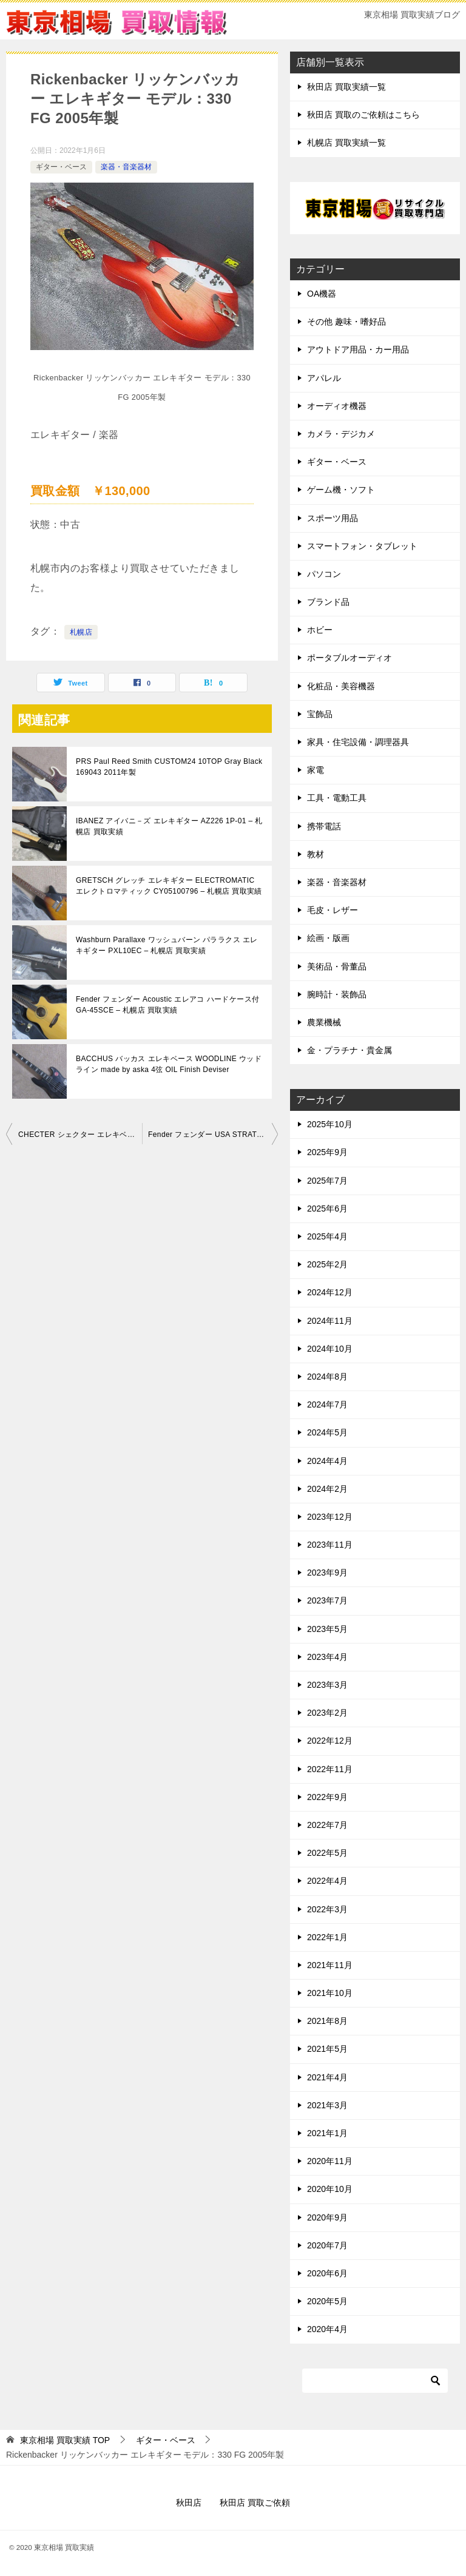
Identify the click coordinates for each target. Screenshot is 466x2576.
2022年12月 (330, 1740)
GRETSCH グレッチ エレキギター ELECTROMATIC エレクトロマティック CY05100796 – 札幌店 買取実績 (169, 885)
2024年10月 (330, 1349)
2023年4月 (327, 1657)
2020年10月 (330, 2189)
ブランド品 (328, 602)
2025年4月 (327, 1236)
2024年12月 (330, 1292)
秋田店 (188, 2502)
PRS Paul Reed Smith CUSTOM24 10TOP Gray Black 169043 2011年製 (169, 767)
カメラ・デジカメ (341, 434)
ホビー (320, 630)
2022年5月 (327, 1853)
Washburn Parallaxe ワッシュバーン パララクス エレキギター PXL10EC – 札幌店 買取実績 (167, 945)
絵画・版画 (328, 938)
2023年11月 (330, 1544)
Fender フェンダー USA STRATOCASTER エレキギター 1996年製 (213, 1134)
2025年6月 (327, 1208)
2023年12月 (330, 1517)
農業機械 (324, 1022)
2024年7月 (327, 1404)
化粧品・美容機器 (341, 686)
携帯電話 (324, 826)
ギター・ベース (61, 167)
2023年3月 (327, 1685)
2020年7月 (327, 2245)
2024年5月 (327, 1432)
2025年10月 (330, 1124)
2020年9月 (327, 2217)
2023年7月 (327, 1600)
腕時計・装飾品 (336, 994)
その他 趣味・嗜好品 (346, 321)
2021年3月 (327, 2105)
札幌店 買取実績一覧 (346, 142)
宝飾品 (320, 714)
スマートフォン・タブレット (362, 546)
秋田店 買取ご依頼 (255, 2502)
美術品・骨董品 (336, 966)
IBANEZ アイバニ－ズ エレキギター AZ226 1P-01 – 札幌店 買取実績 (169, 826)
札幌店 (81, 632)
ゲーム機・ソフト (341, 489)
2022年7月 (327, 1825)
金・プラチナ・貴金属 (349, 1050)
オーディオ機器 (336, 406)
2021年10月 (330, 1993)
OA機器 (321, 293)
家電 (315, 770)
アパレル (324, 378)
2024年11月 (330, 1321)
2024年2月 (327, 1489)
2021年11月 (330, 1965)
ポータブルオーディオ (349, 658)
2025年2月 (327, 1264)
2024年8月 (327, 1376)
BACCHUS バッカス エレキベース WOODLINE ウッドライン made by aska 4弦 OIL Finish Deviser (169, 1064)
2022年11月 (330, 1769)
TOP (65, 2440)
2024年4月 (327, 1461)
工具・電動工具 (336, 798)
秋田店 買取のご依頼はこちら (363, 115)
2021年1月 (327, 2133)
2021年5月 (327, 2049)
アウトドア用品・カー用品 (358, 349)
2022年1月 (327, 1937)
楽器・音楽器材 (126, 167)
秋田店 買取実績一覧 (346, 87)
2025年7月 (327, 1180)
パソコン (324, 574)
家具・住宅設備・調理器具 (358, 742)
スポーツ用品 (332, 518)
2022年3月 (327, 1909)
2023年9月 (327, 1572)
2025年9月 (327, 1152)
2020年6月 (327, 2273)
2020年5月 (327, 2301)
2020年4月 (327, 2329)
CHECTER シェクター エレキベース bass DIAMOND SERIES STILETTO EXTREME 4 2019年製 (80, 1134)
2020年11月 (330, 2161)
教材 (315, 854)
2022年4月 (327, 1881)
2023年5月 (327, 1629)
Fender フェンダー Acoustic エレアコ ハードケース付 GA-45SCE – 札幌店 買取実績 (167, 1004)
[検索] (375, 2381)
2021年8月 (327, 2021)
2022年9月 (327, 1797)
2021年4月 (327, 2077)
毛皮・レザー (332, 910)
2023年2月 (327, 1713)
